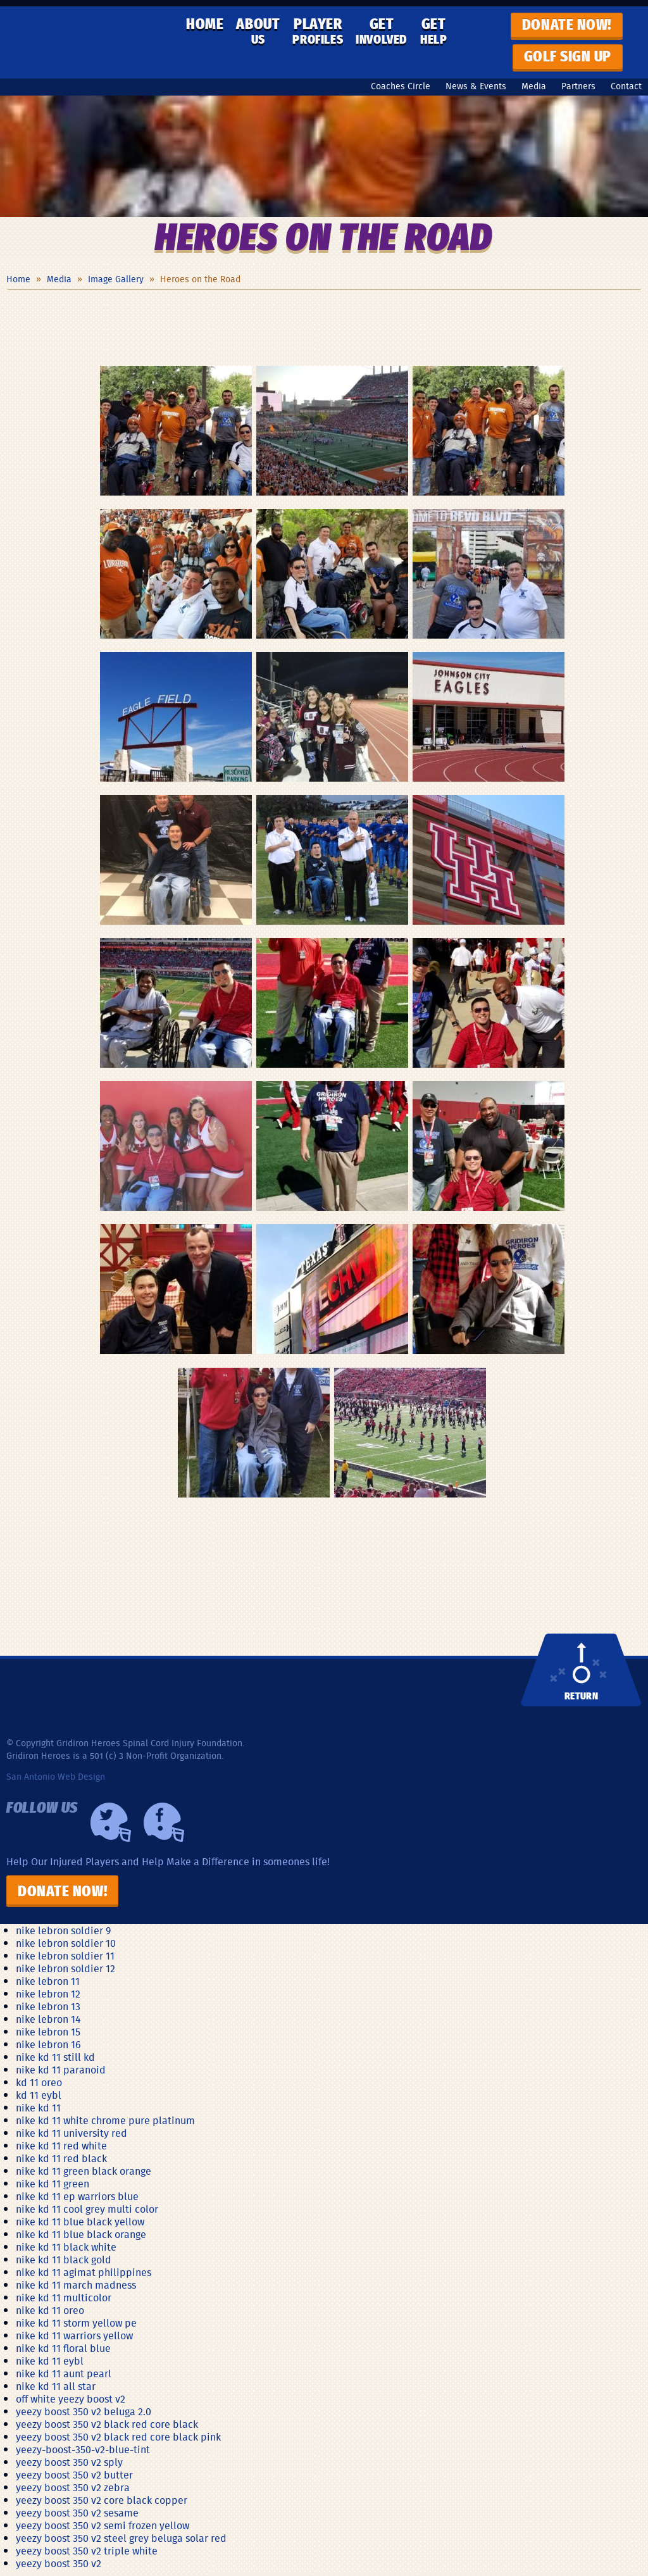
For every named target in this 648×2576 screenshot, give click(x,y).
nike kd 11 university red (71, 2133)
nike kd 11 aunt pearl (63, 2373)
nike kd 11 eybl (50, 2360)
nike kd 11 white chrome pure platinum (105, 2120)
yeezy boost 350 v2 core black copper (101, 2500)
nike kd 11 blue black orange (81, 2234)
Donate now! (566, 25)
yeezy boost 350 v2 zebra (73, 2487)
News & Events (476, 86)
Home (204, 24)
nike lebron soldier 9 (63, 1930)
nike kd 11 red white (61, 2145)
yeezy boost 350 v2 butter (74, 2474)
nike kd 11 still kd (55, 2057)
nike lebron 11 (48, 1981)
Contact (626, 86)
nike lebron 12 (48, 1993)
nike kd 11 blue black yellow (80, 2221)
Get (382, 32)
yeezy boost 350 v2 (58, 2563)
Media (533, 86)
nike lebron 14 (48, 2019)
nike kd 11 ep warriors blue (77, 2196)
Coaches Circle (400, 86)
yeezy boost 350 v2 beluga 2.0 (83, 2411)
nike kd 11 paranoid (61, 2069)
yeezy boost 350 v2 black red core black (107, 2424)
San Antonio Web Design (55, 1776)
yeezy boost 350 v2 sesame (77, 2512)
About (258, 32)
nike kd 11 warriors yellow (74, 2335)
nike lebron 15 (48, 2031)
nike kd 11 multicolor (63, 2297)
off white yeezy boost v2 (70, 2398)
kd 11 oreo (39, 2082)
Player (317, 32)
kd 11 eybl (38, 2095)
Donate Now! (62, 1891)
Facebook (164, 1822)
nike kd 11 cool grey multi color (87, 2208)
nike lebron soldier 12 (65, 1968)
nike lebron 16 (48, 2044)
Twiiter (110, 1822)
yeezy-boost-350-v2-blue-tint (83, 2449)
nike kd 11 (38, 2107)
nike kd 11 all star (56, 2386)
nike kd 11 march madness (76, 2284)
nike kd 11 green (52, 2183)
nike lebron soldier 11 (65, 1955)
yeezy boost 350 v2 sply (69, 2462)
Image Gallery (116, 279)
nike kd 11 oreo (50, 2310)
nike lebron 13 (48, 2006)
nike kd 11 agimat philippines (83, 2272)
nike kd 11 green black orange (83, 2171)
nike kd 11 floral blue (63, 2348)
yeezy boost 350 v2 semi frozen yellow (102, 2525)
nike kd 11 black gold (63, 2259)
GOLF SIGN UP (567, 57)
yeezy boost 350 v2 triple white (87, 2550)
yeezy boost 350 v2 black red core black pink (118, 2436)
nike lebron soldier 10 (66, 1943)
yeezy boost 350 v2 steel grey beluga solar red (121, 2538)
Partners (578, 86)
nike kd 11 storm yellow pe (76, 2322)
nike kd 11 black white (66, 2246)
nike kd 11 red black (61, 2158)
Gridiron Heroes (88, 42)
